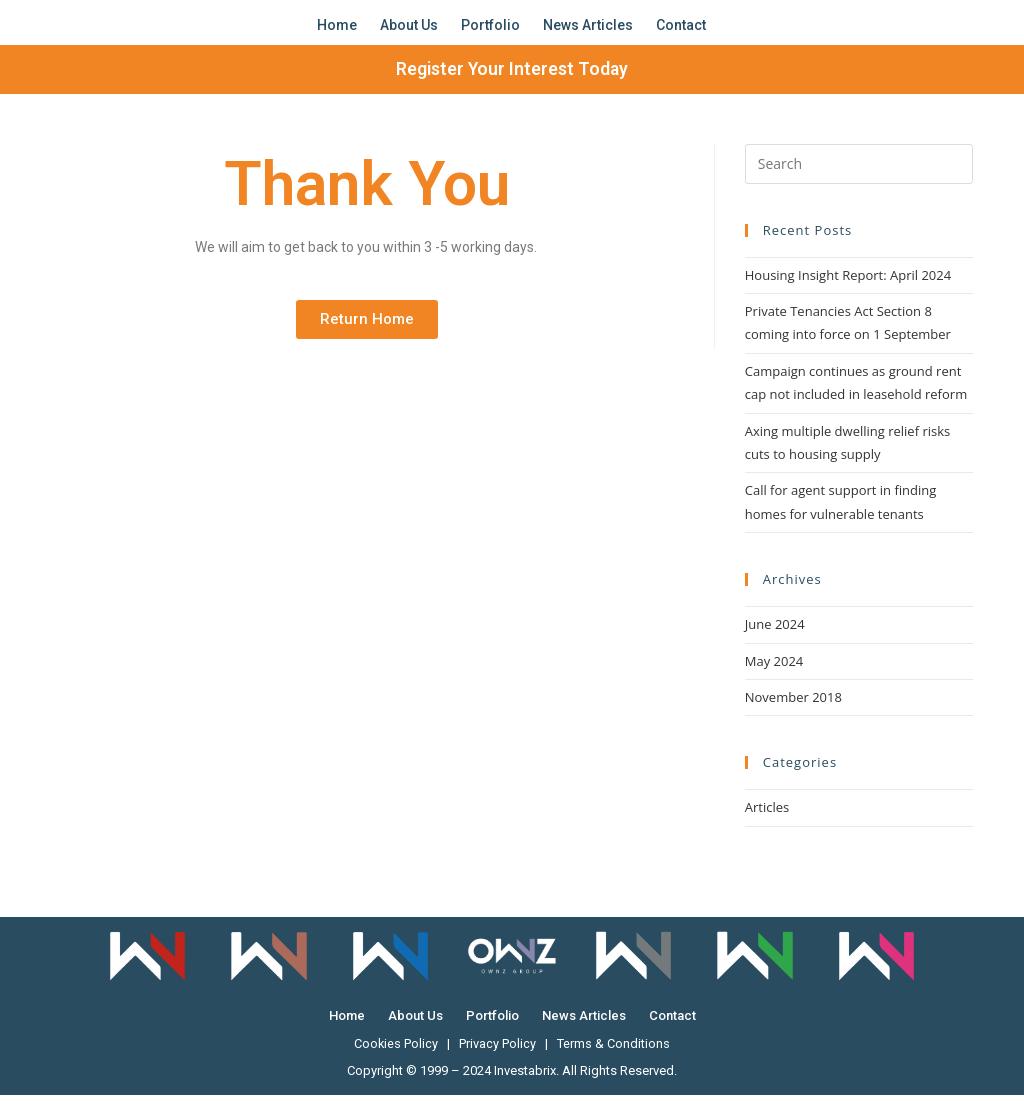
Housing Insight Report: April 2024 (848, 295)
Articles (767, 828)
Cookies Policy (396, 1064)
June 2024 (775, 645)
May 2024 (774, 681)
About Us (409, 35)
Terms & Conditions (614, 1064)
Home (337, 35)
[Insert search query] (859, 184)
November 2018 (793, 718)
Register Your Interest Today (512, 89)
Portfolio (490, 35)
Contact (681, 35)
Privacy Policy (498, 1064)
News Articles (588, 35)
